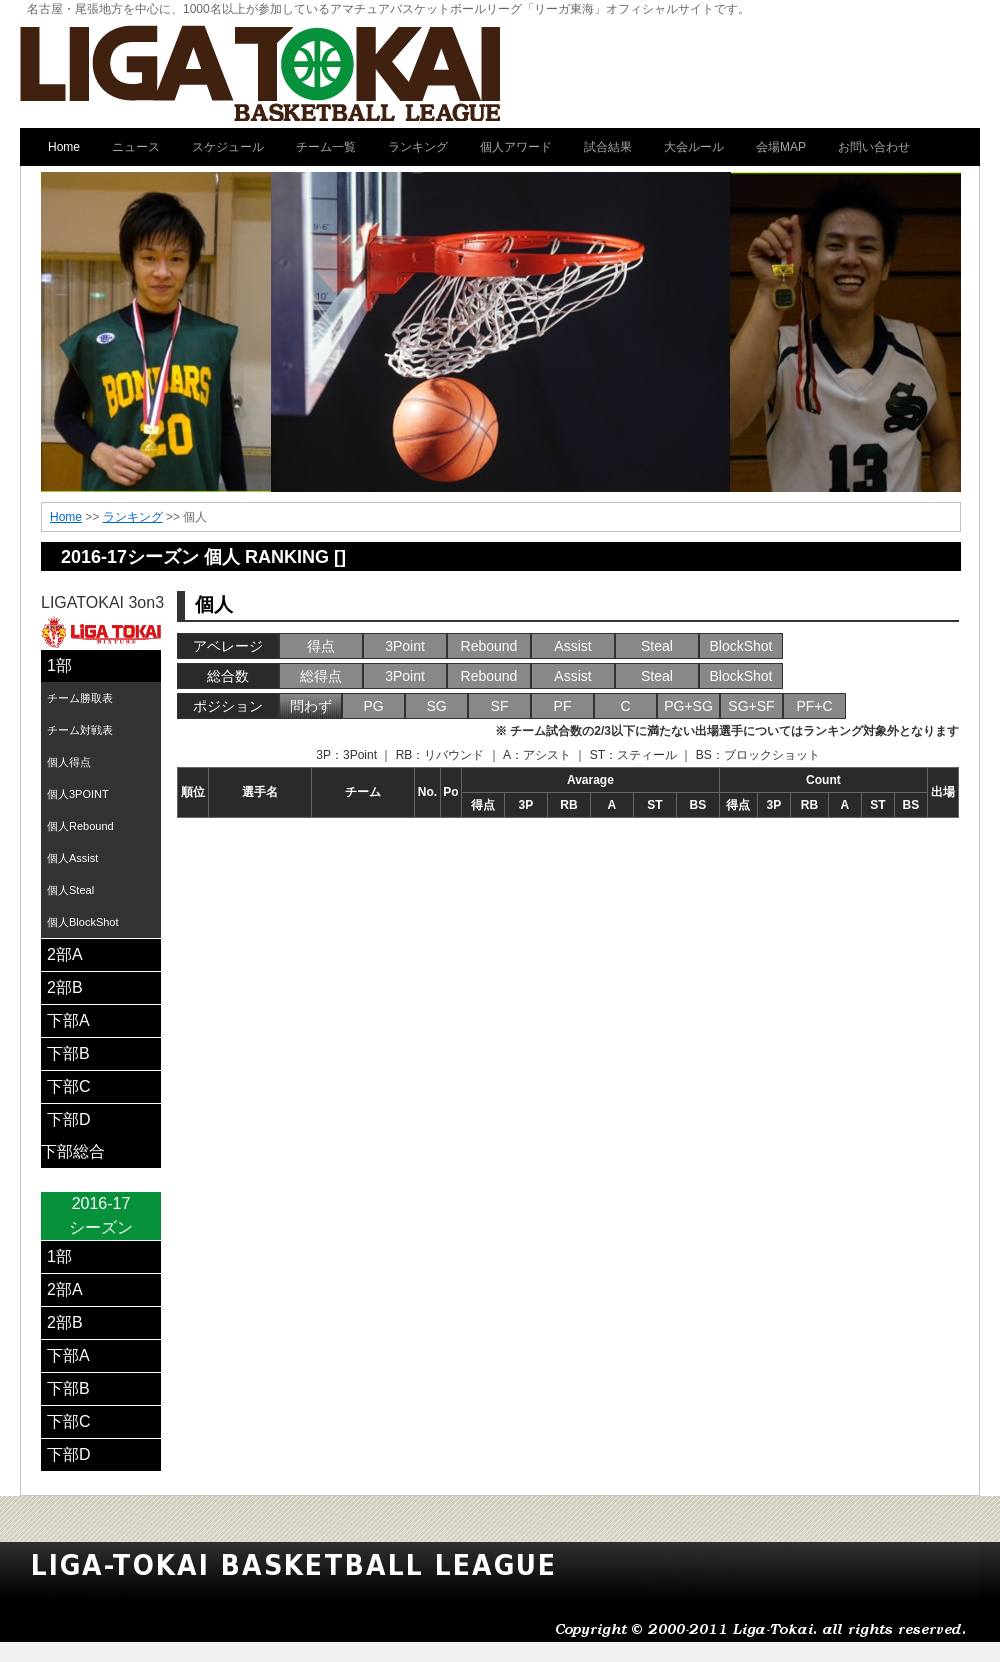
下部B (68, 1053)
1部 (59, 665)
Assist (572, 646)
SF (500, 706)
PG (373, 706)
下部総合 (73, 1151)
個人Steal (70, 890)
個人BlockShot (83, 922)
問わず (311, 706)
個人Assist (72, 858)
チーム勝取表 (80, 698)
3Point (405, 646)
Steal (657, 646)
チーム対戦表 (80, 730)
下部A (68, 1020)
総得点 (321, 676)
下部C (69, 1086)
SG (436, 706)
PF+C (814, 706)
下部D (69, 1119)
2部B (65, 987)
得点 (321, 646)
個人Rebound (80, 826)
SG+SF (751, 706)
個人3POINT (78, 794)
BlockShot (740, 646)
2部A (65, 954)
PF (563, 706)
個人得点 (69, 762)
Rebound (489, 646)
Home (66, 517)
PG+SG (688, 706)
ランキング (133, 517)
